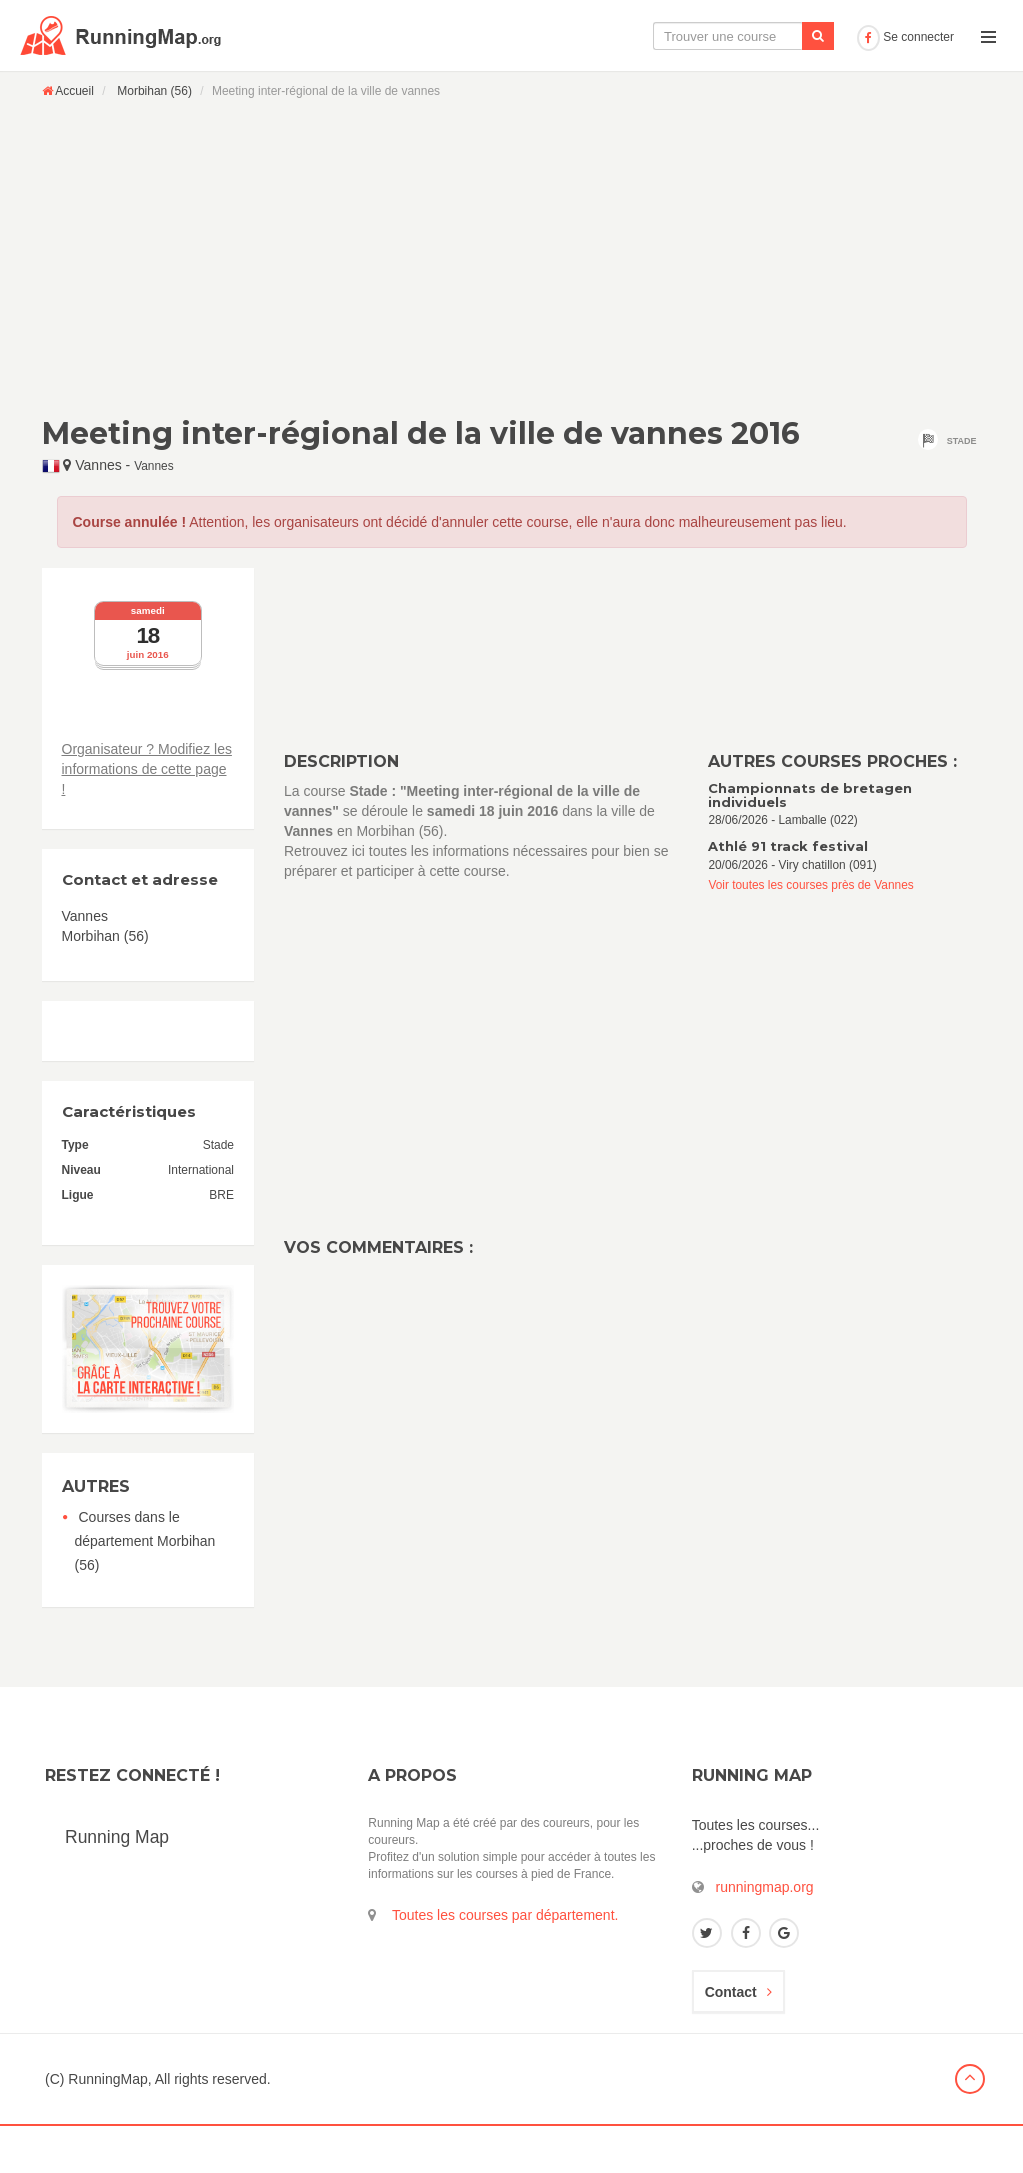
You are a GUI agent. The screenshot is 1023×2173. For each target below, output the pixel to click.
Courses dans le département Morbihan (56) (145, 1588)
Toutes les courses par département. (505, 1962)
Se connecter (905, 84)
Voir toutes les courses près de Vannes (810, 932)
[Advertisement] (512, 304)
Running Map (117, 1884)
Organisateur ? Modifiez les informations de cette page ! (147, 816)
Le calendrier (650, 83)
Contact (738, 2039)
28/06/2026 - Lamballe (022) (844, 851)
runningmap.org (765, 1934)
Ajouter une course (779, 83)
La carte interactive (518, 83)
